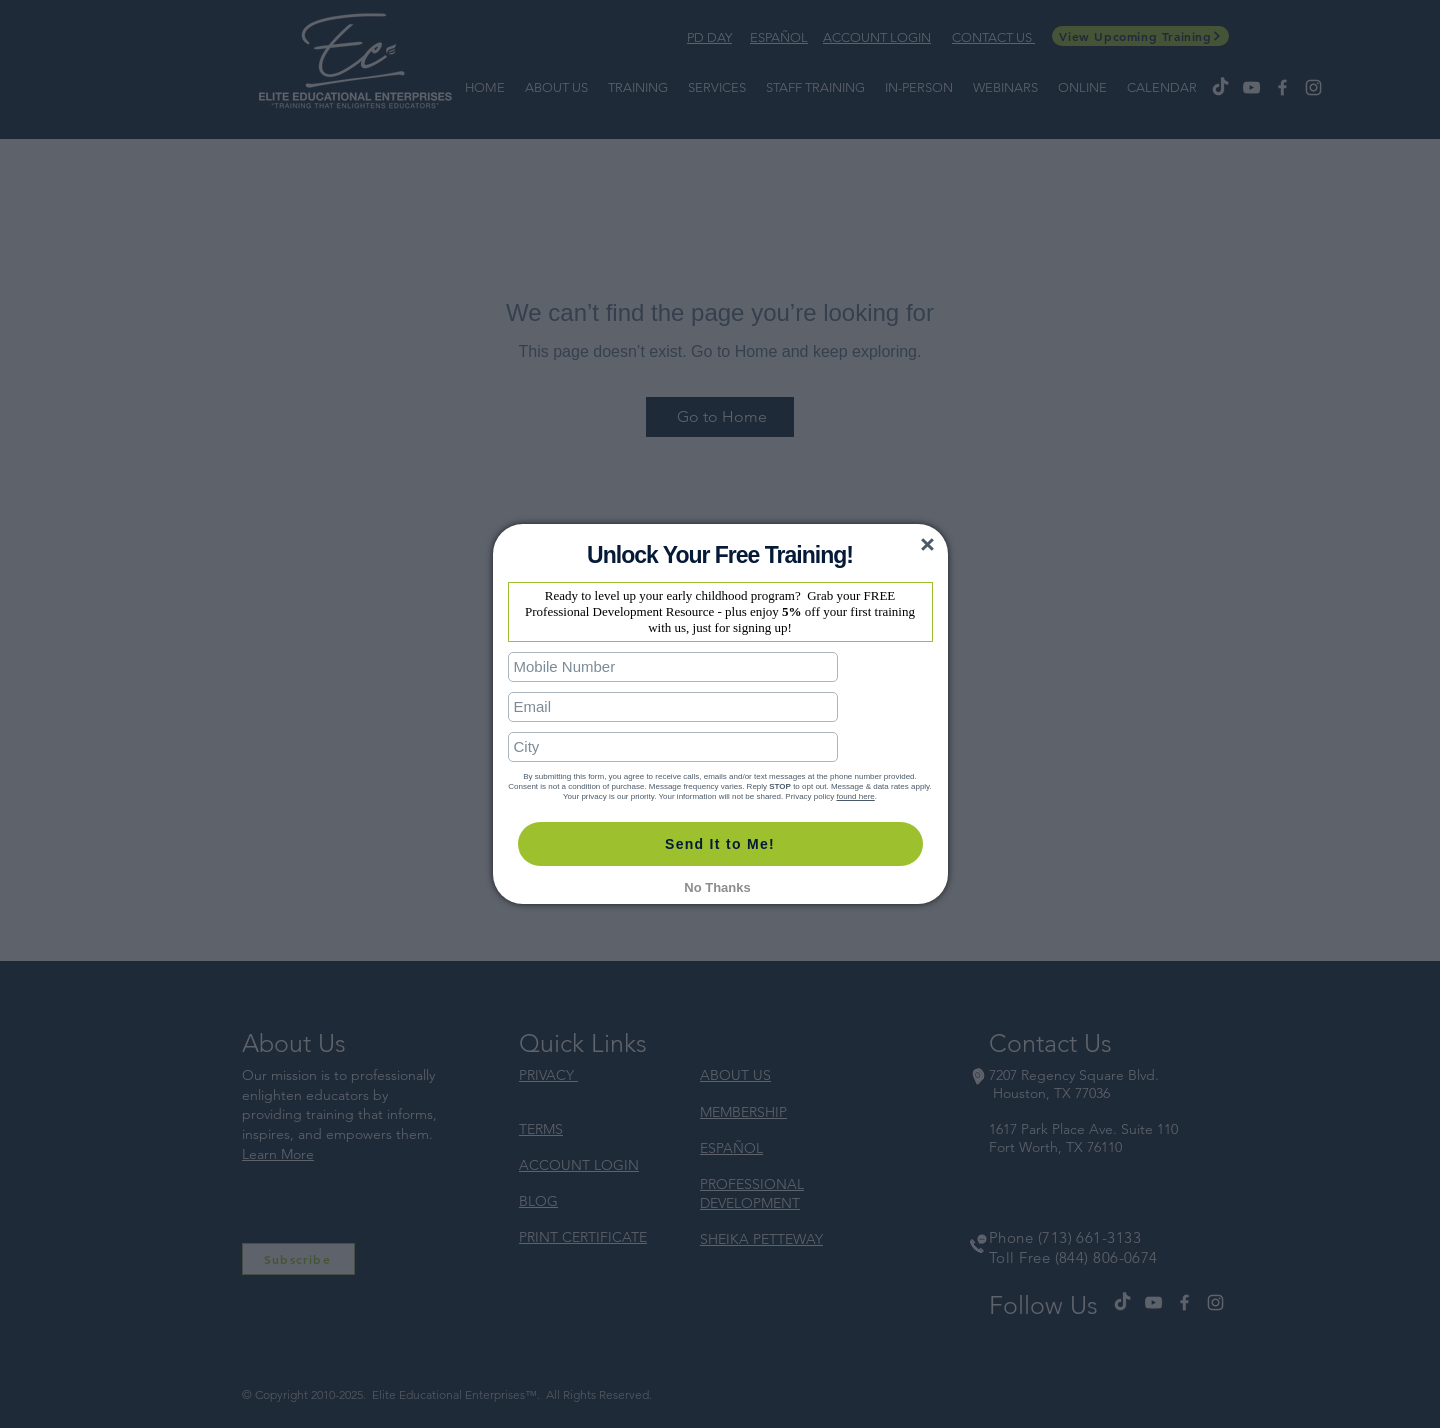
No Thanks (717, 865)
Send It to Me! (720, 822)
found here (855, 774)
